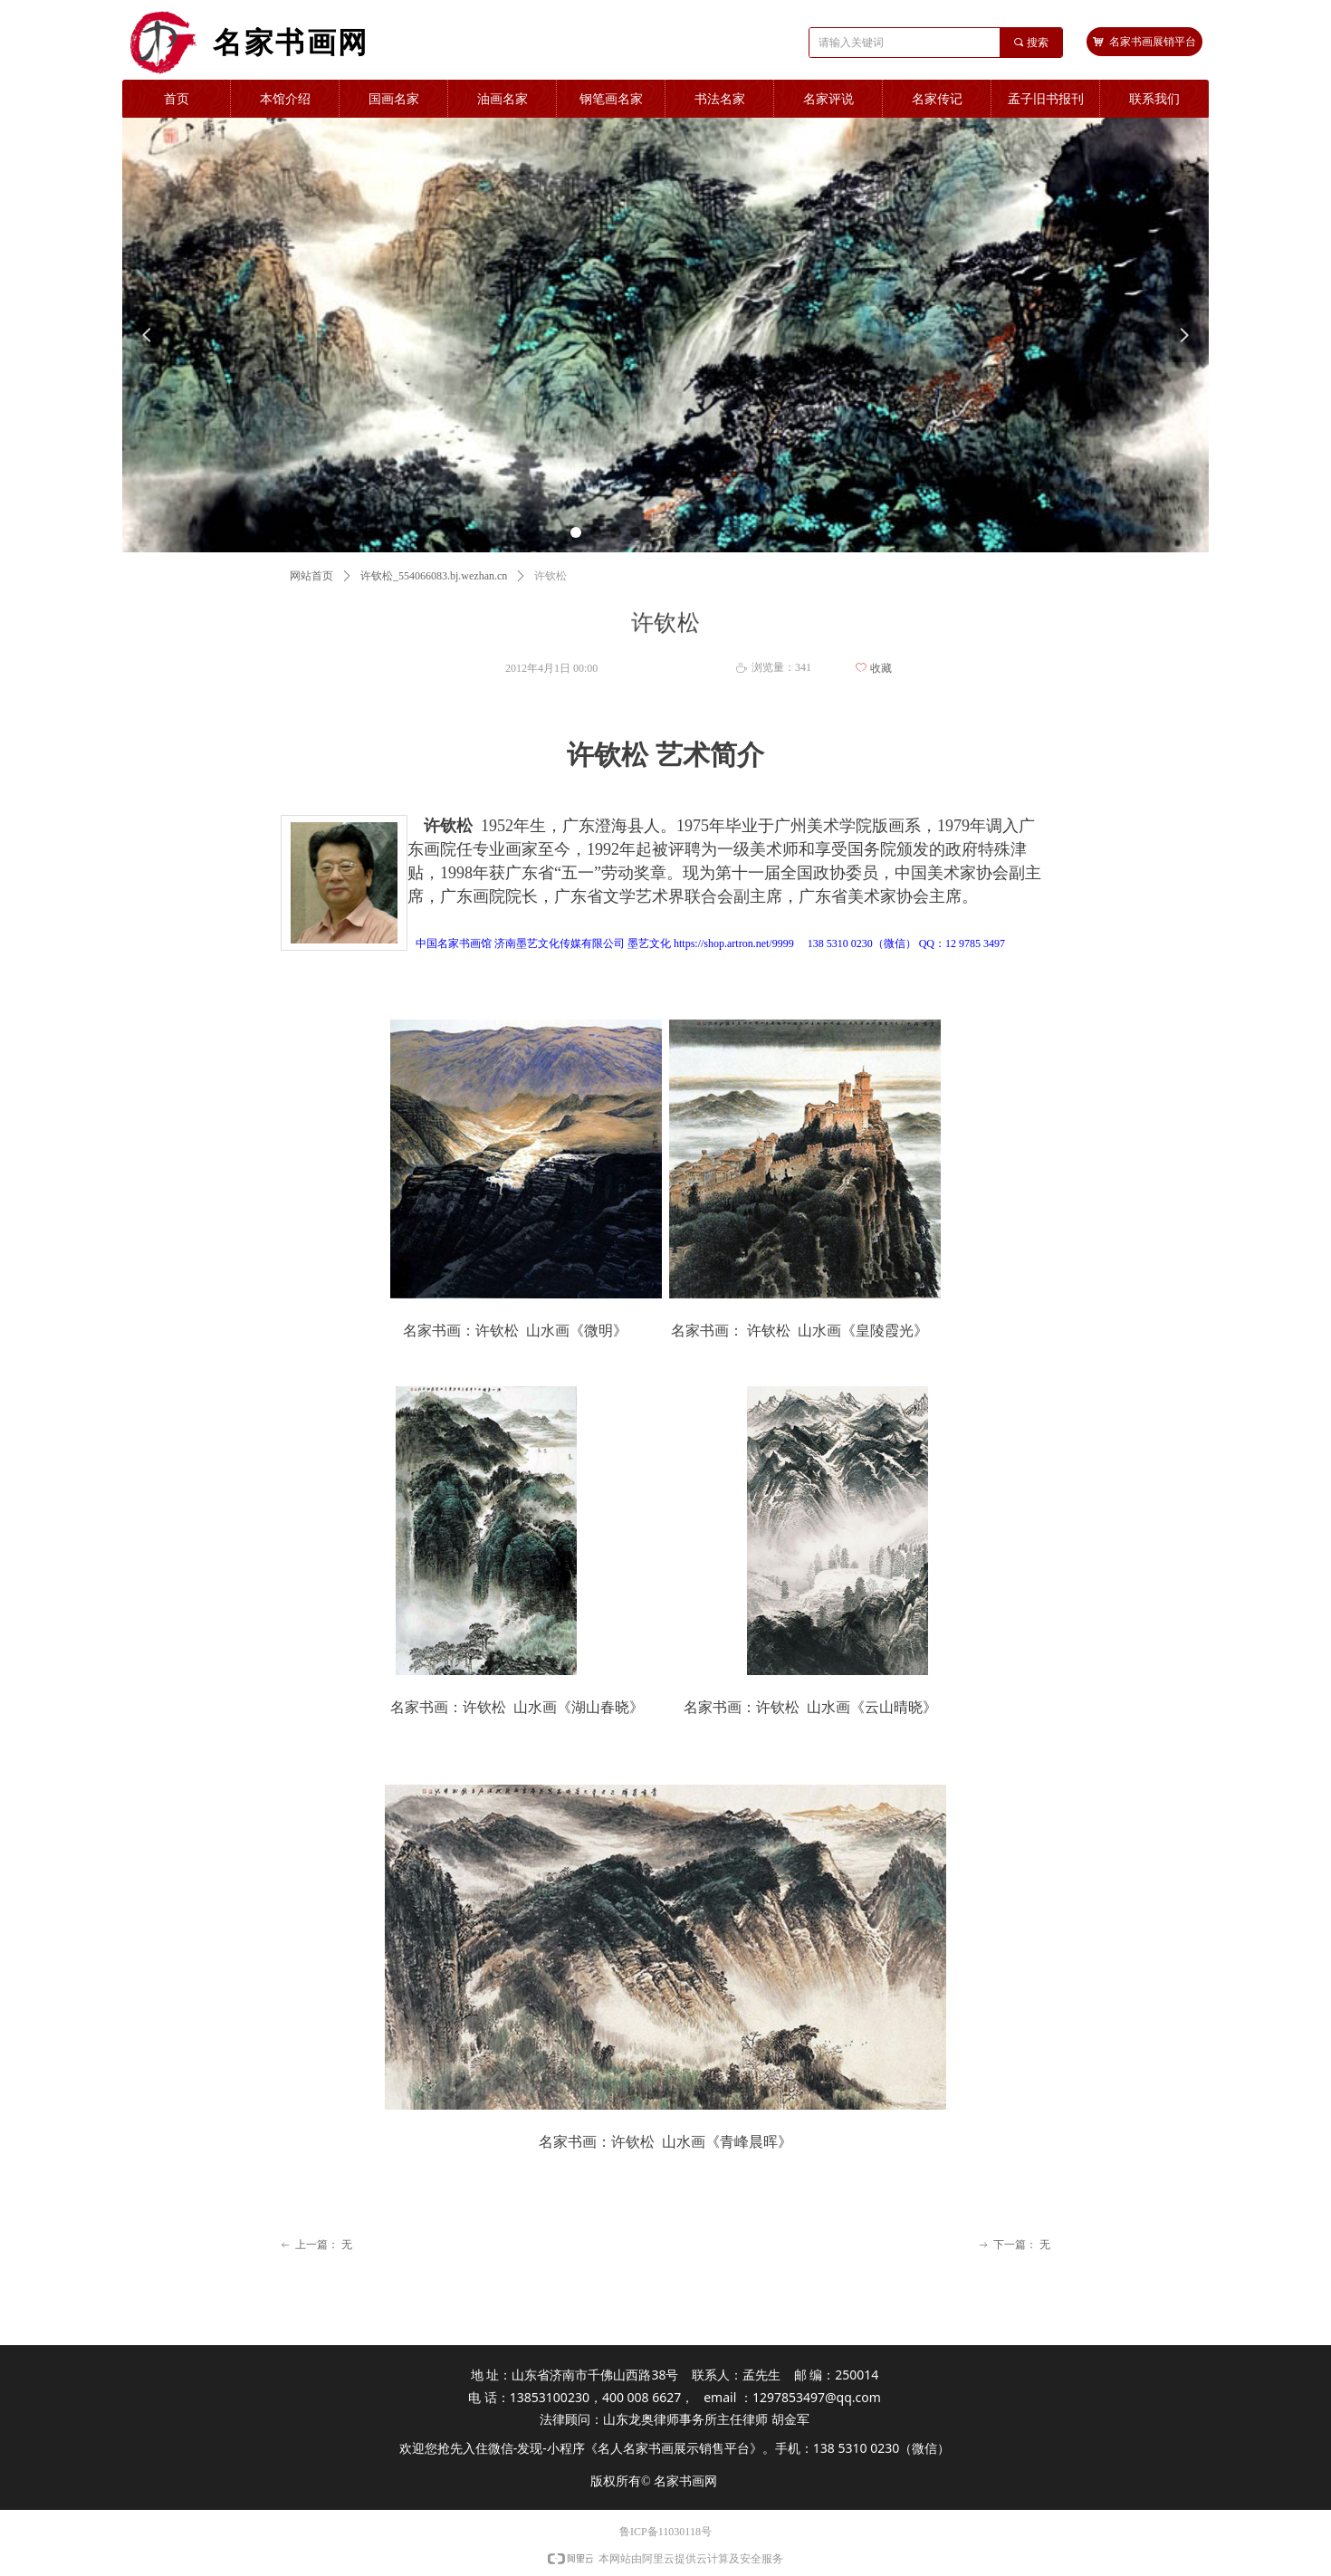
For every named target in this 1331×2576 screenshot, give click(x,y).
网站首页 (311, 576)
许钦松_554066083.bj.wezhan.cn (433, 576)
